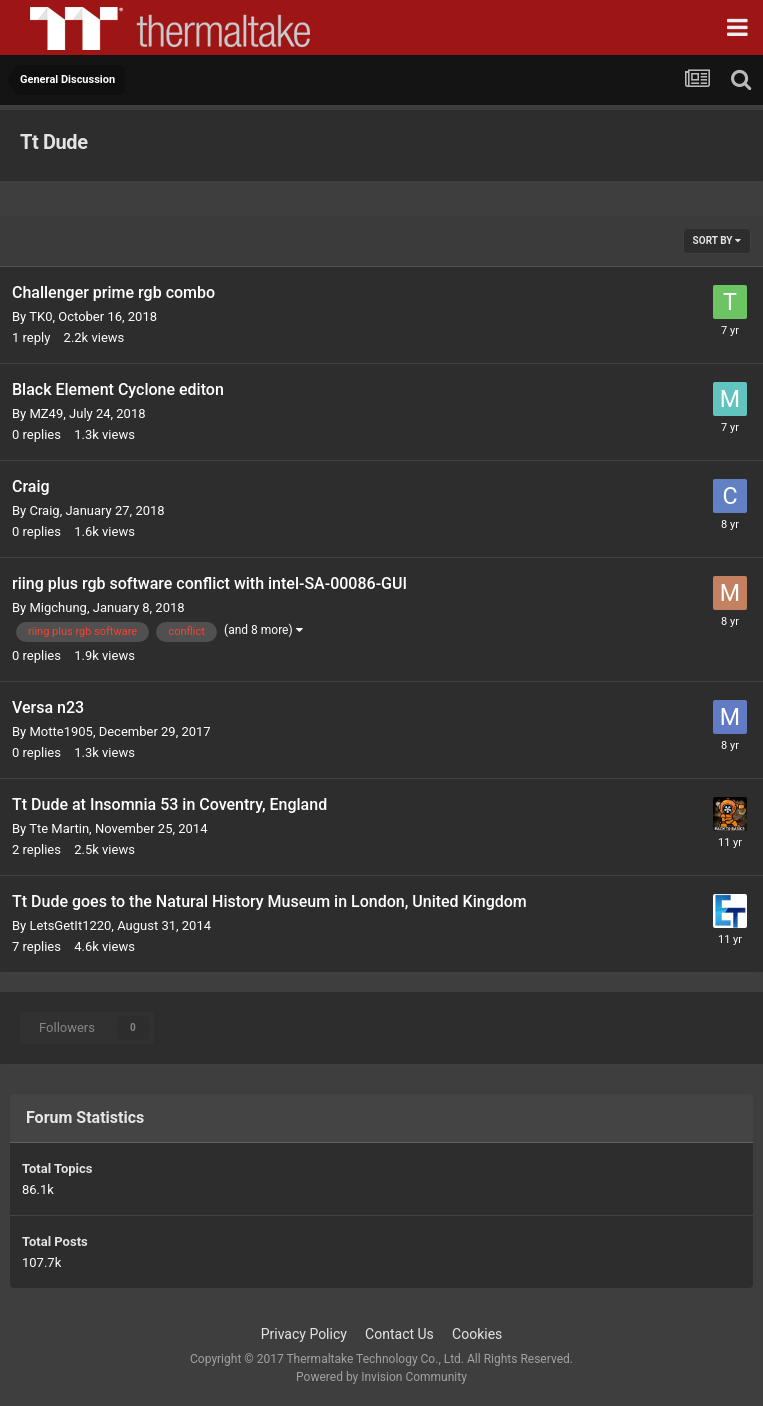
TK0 (40, 316)
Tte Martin (59, 828)
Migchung (57, 607)
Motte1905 (60, 731)
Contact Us (399, 1334)
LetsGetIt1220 (70, 925)
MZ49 (46, 413)
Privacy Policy (304, 1334)
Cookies (477, 1334)
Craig (44, 510)
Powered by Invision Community (381, 1377)
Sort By (717, 240)
